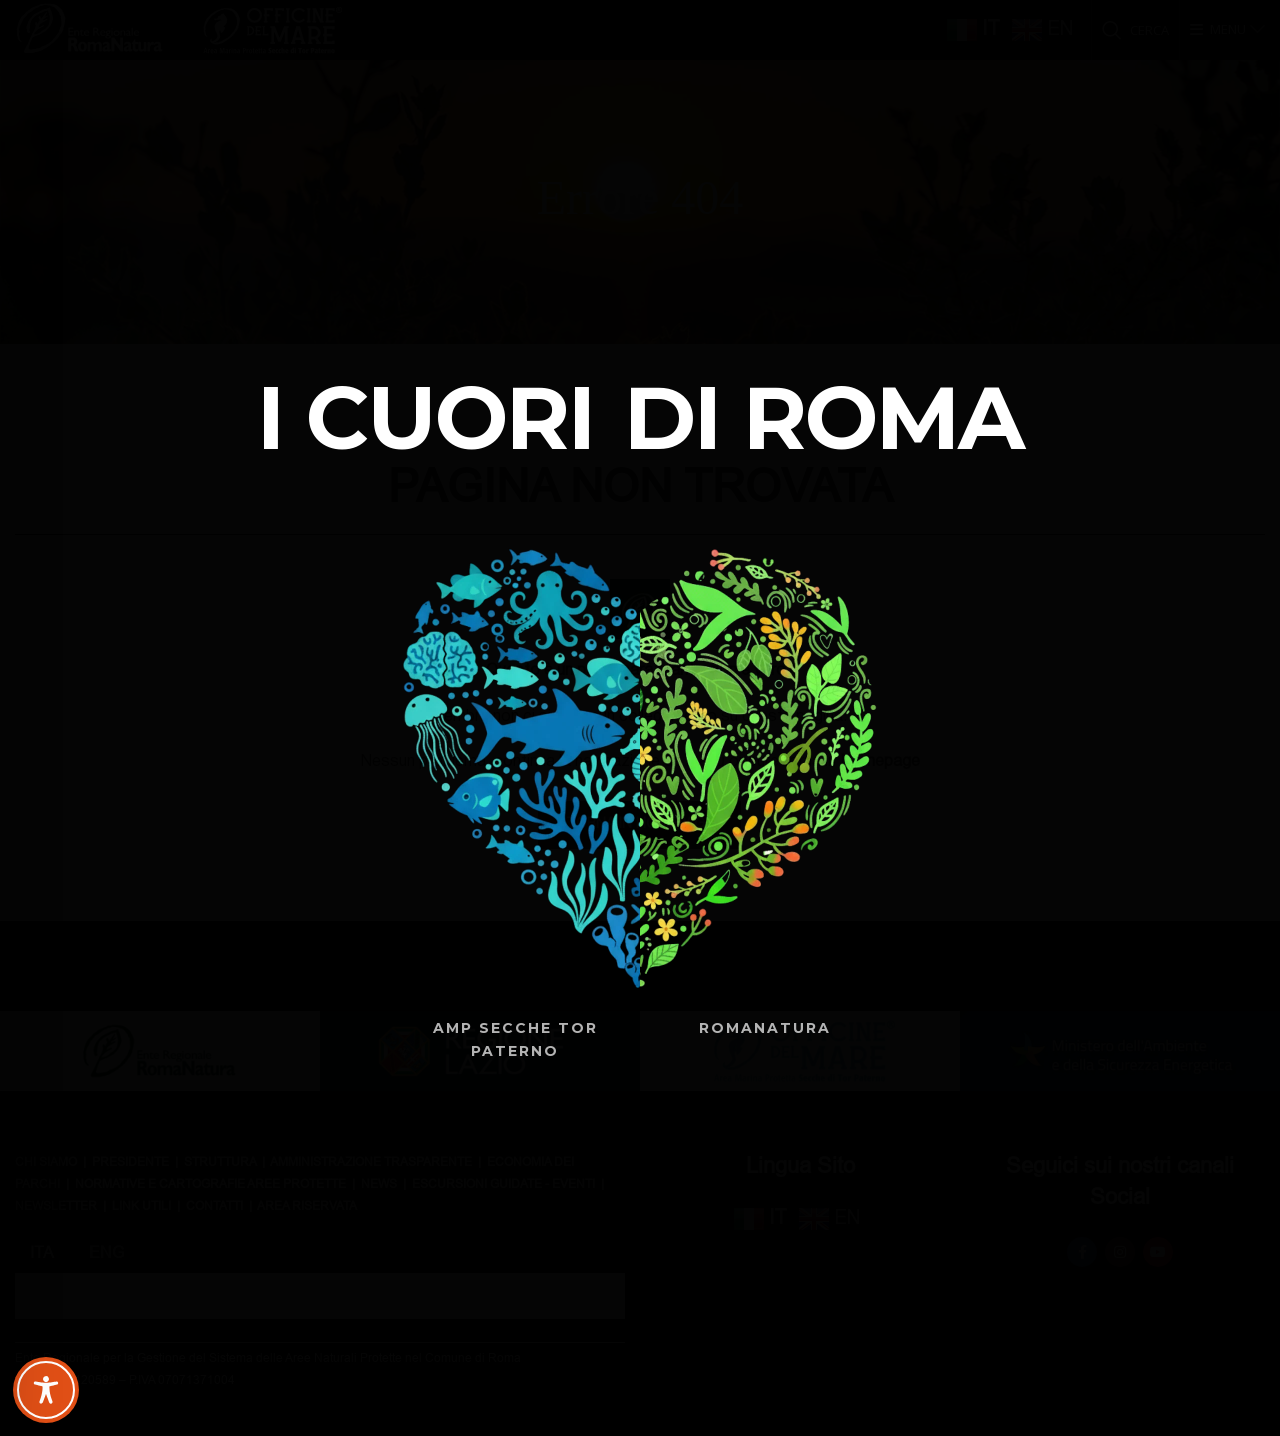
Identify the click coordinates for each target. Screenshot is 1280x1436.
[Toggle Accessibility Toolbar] (46, 1390)
